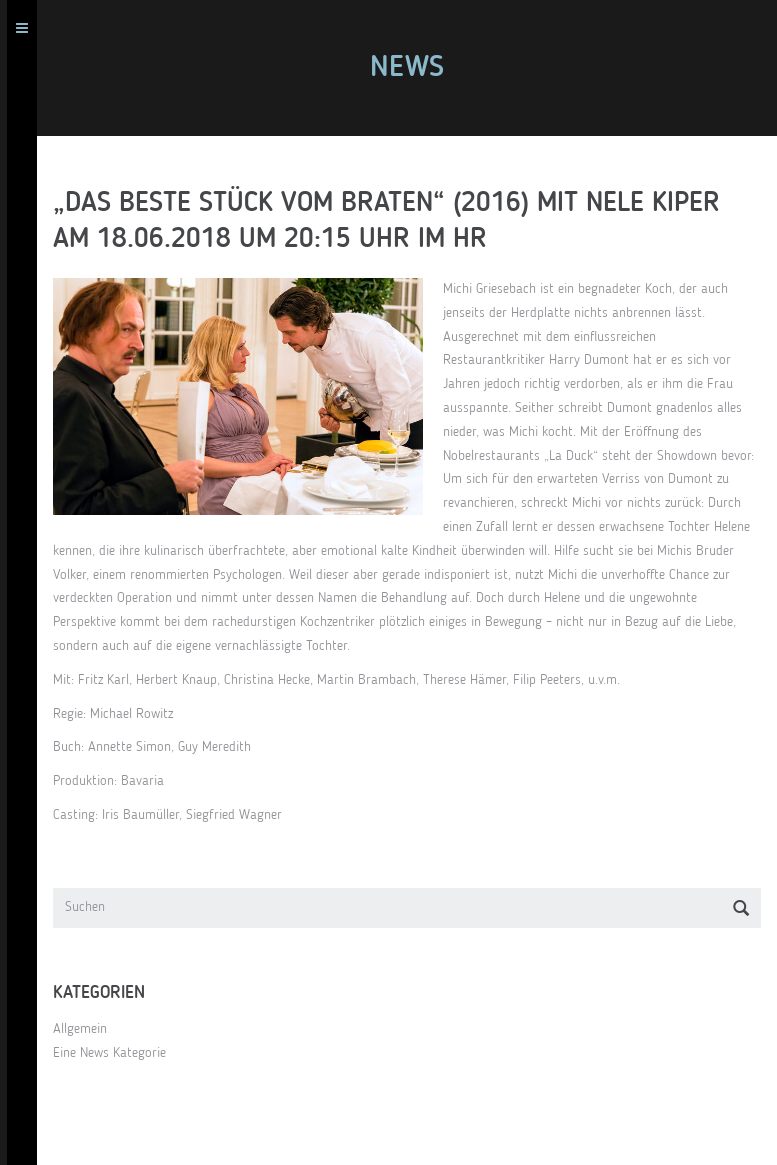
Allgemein (92, 1029)
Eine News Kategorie (121, 1053)
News (414, 68)
